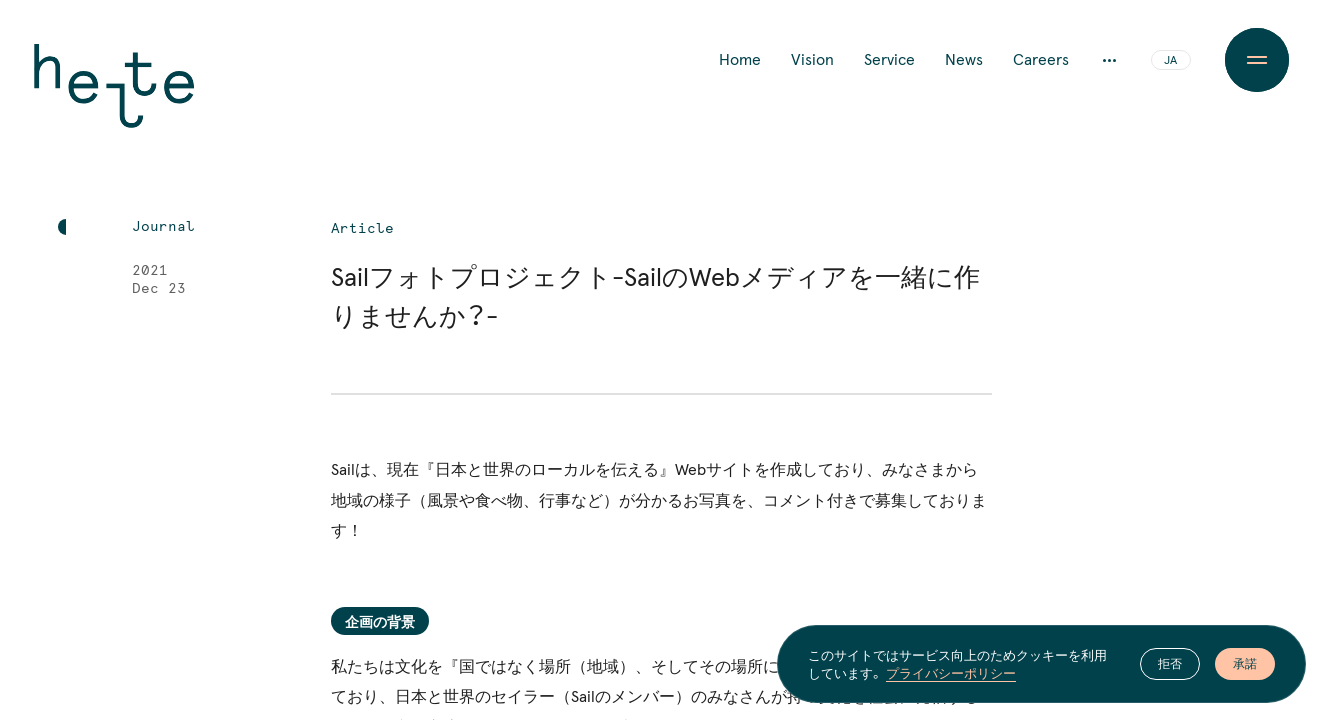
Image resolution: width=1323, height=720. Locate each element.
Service (889, 60)
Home (740, 60)
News (964, 60)
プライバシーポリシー (951, 673)
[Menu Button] (1257, 60)
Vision (812, 60)
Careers (1041, 60)
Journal (163, 227)
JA (1170, 61)
